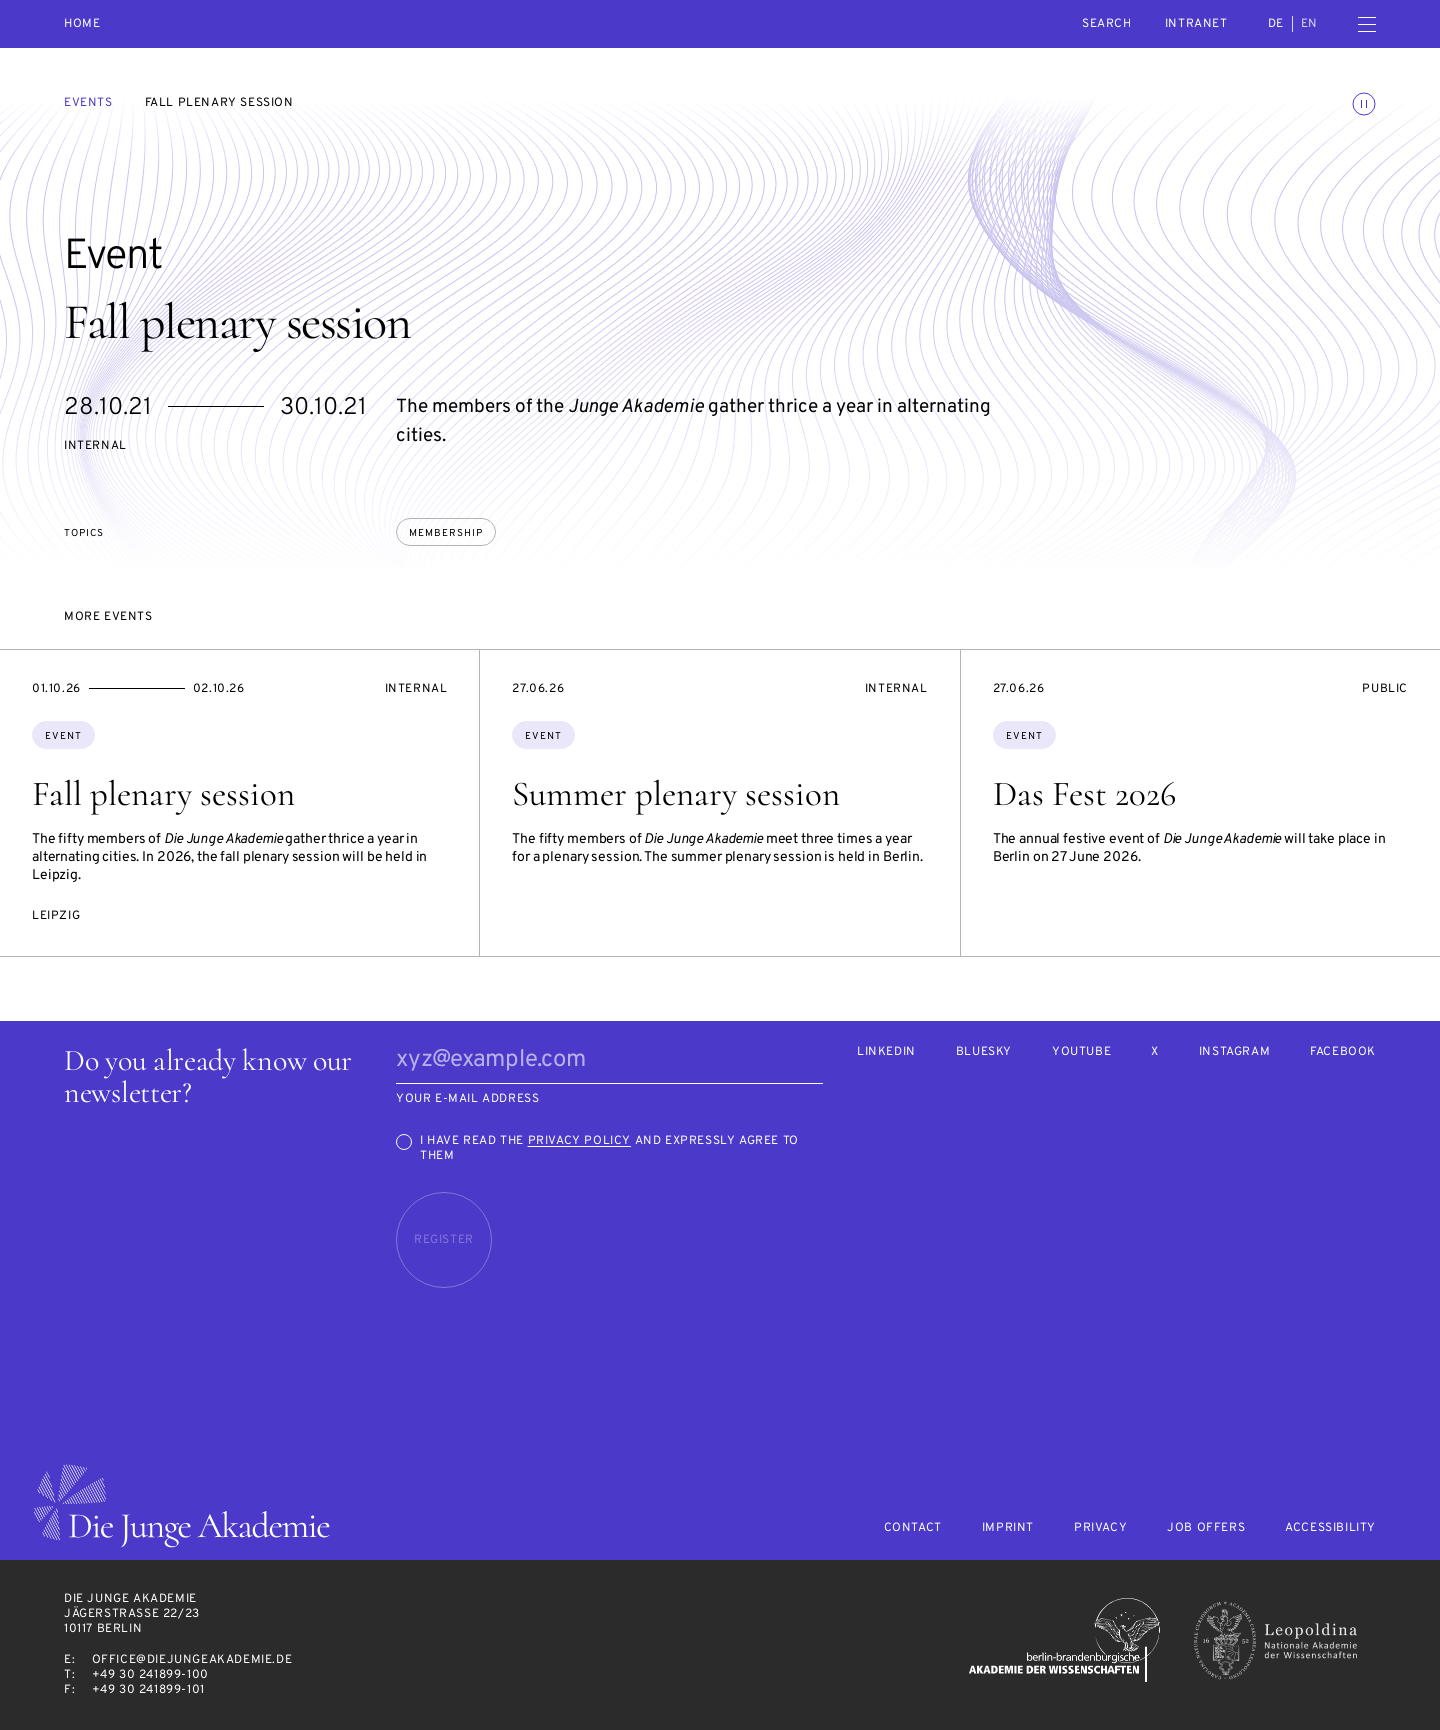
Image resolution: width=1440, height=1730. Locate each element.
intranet (1196, 24)
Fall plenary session (163, 794)
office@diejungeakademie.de (192, 1660)
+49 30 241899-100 (150, 1675)
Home (82, 24)
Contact (913, 1528)
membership (446, 533)
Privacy (1100, 1528)
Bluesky (984, 1052)
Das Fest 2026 (1084, 794)
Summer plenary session (676, 794)
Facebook (1343, 1052)
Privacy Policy (579, 1141)
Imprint (1008, 1528)
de (1276, 24)
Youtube (1081, 1052)
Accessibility (1330, 1528)
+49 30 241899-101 (148, 1690)
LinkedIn (886, 1052)
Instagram (1234, 1052)
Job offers (1206, 1528)
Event (63, 736)
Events (88, 103)
